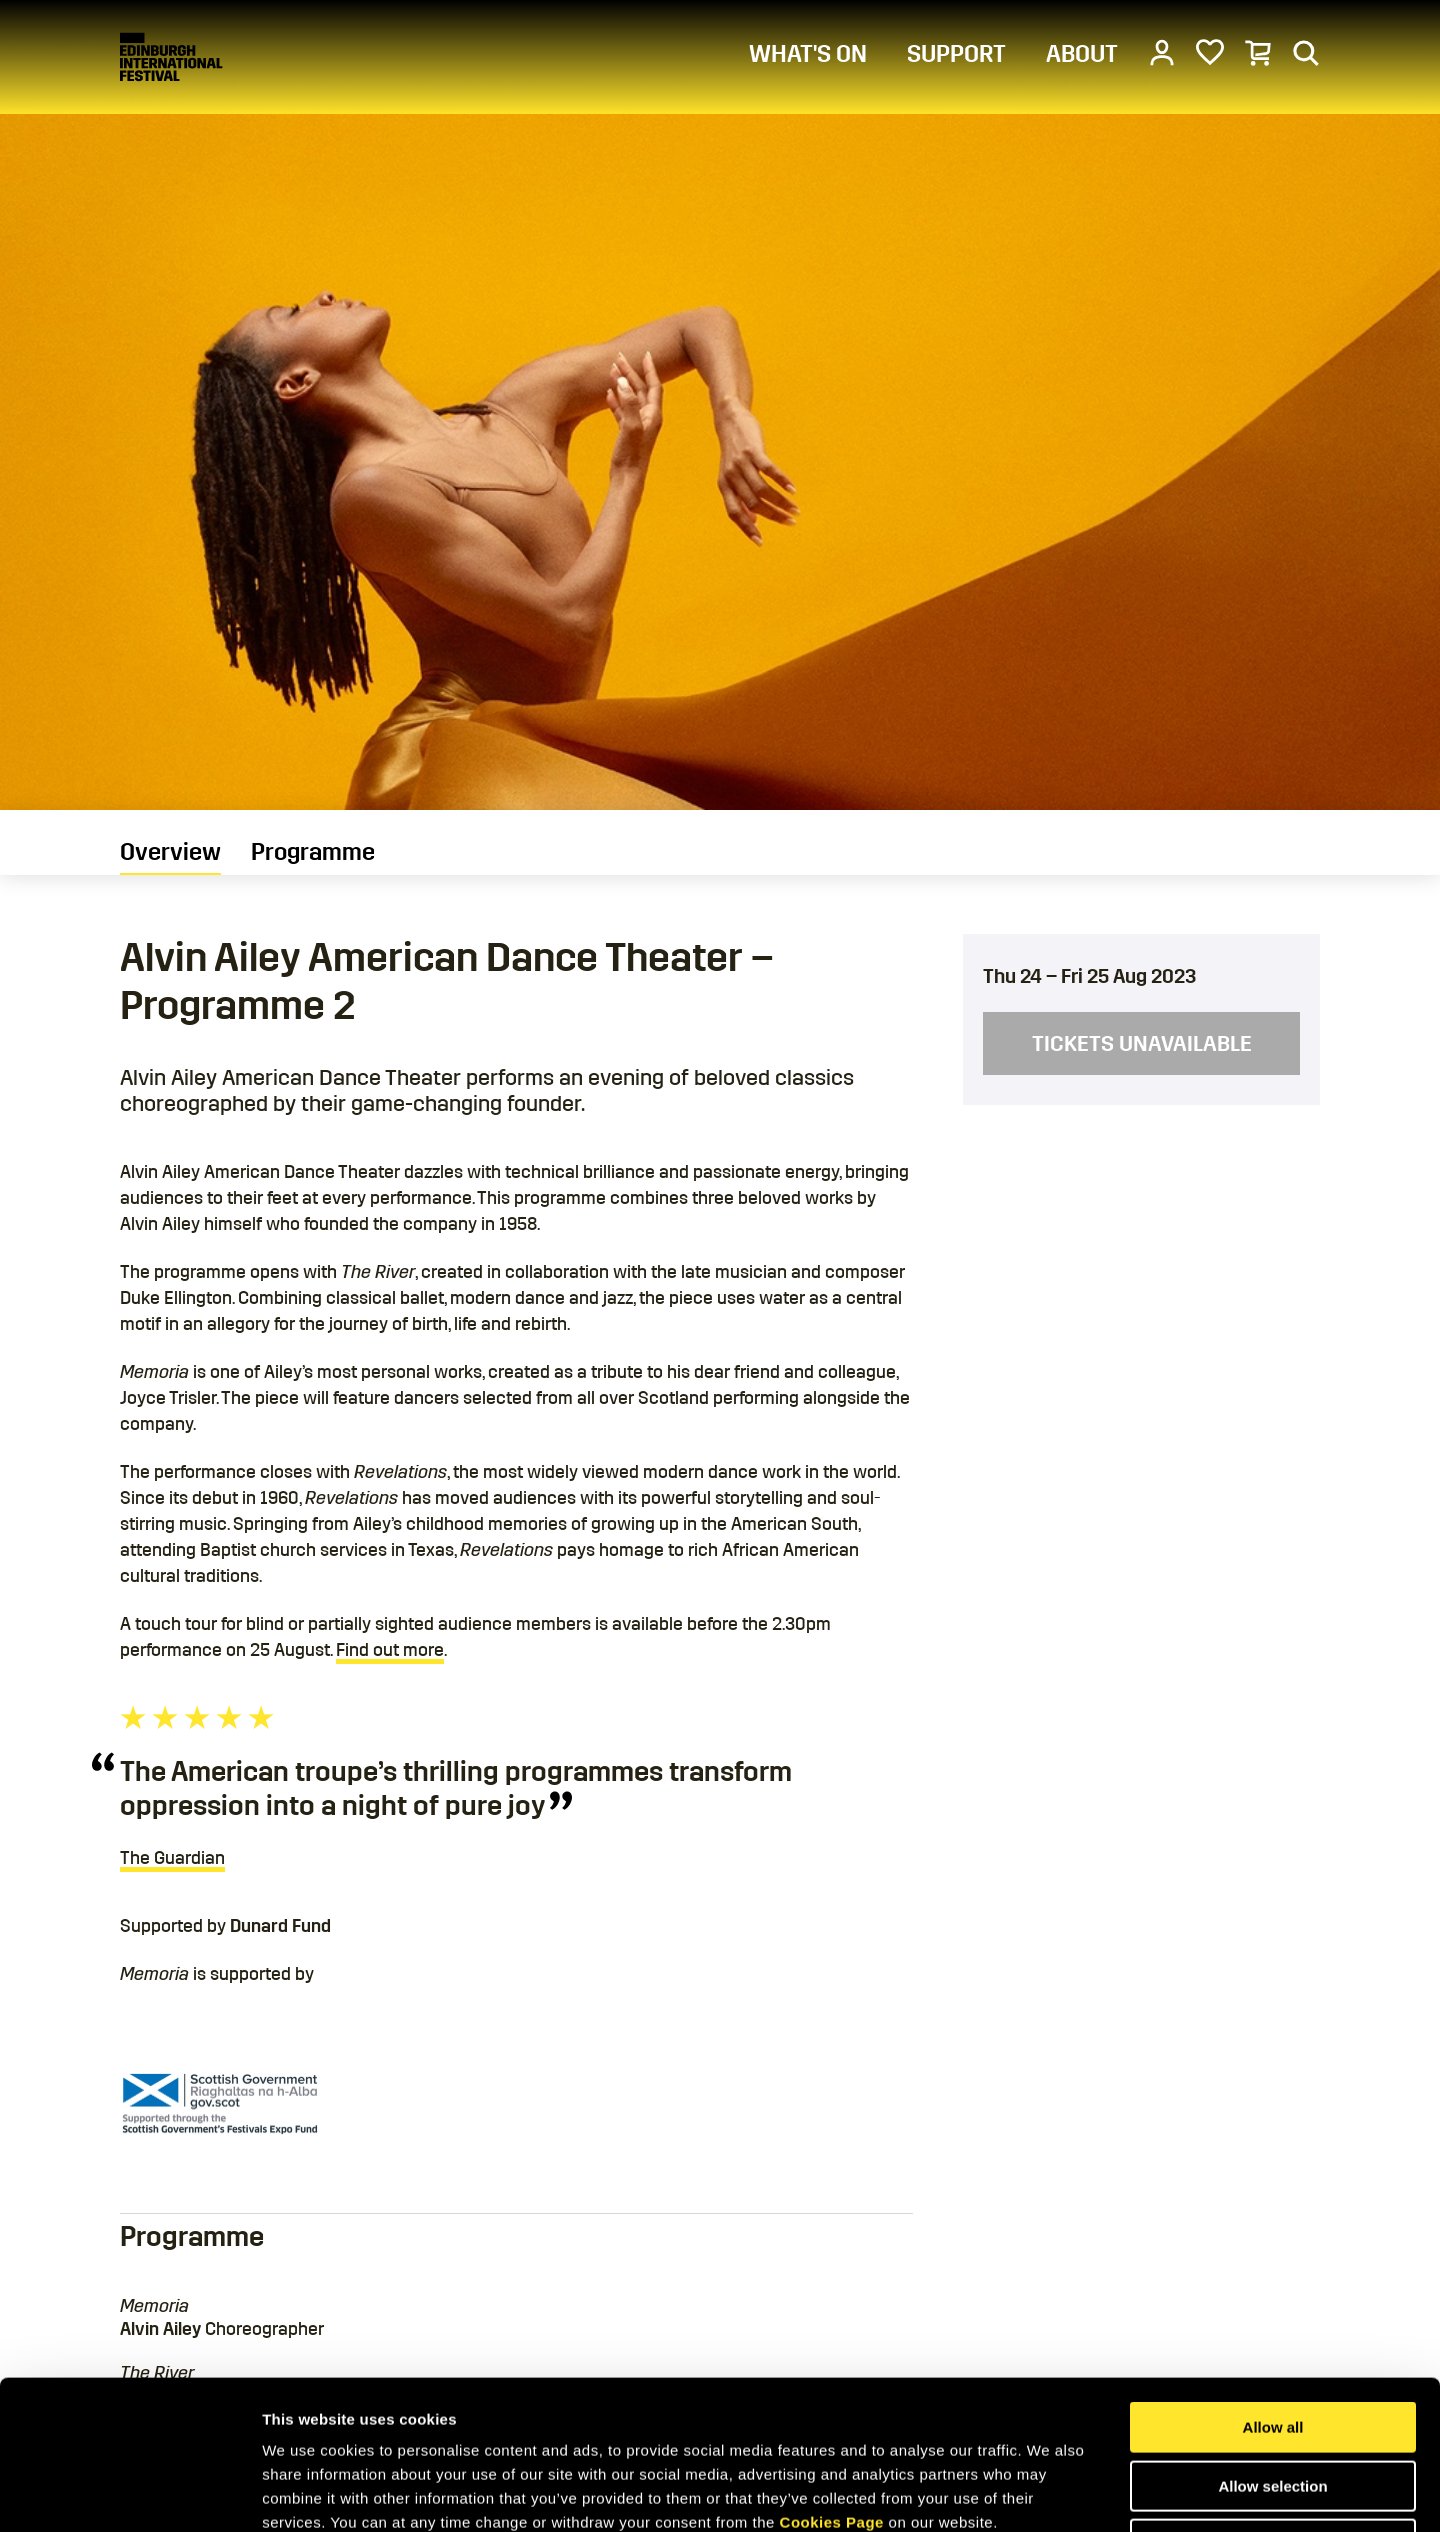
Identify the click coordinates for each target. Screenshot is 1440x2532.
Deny (1273, 2404)
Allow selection (1272, 2346)
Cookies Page (832, 2382)
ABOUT (1082, 54)
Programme (313, 852)
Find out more (390, 1650)
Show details (1049, 2492)
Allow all (1273, 2287)
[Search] (1306, 52)
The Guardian (172, 1858)
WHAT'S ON (808, 54)
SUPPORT (956, 54)
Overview (170, 852)
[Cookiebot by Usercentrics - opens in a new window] (129, 2493)
